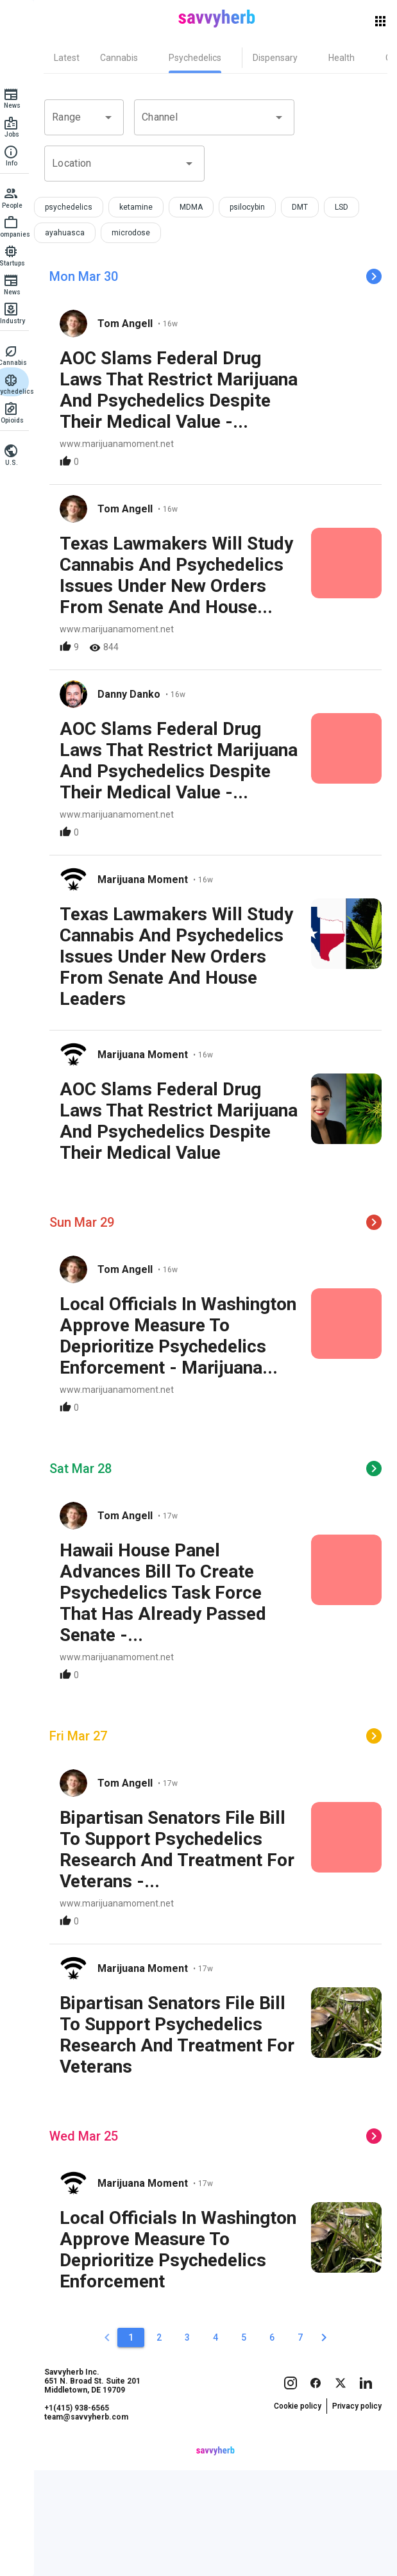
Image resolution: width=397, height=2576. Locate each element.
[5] (250, 2443)
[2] (165, 2443)
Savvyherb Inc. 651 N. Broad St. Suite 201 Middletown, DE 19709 (104, 2511)
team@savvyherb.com (98, 2547)
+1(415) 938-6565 (88, 2538)
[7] (306, 2443)
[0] (113, 2443)
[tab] (79, 57)
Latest (79, 58)
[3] (193, 2443)
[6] (278, 2443)
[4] (221, 2443)
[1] (137, 2443)
